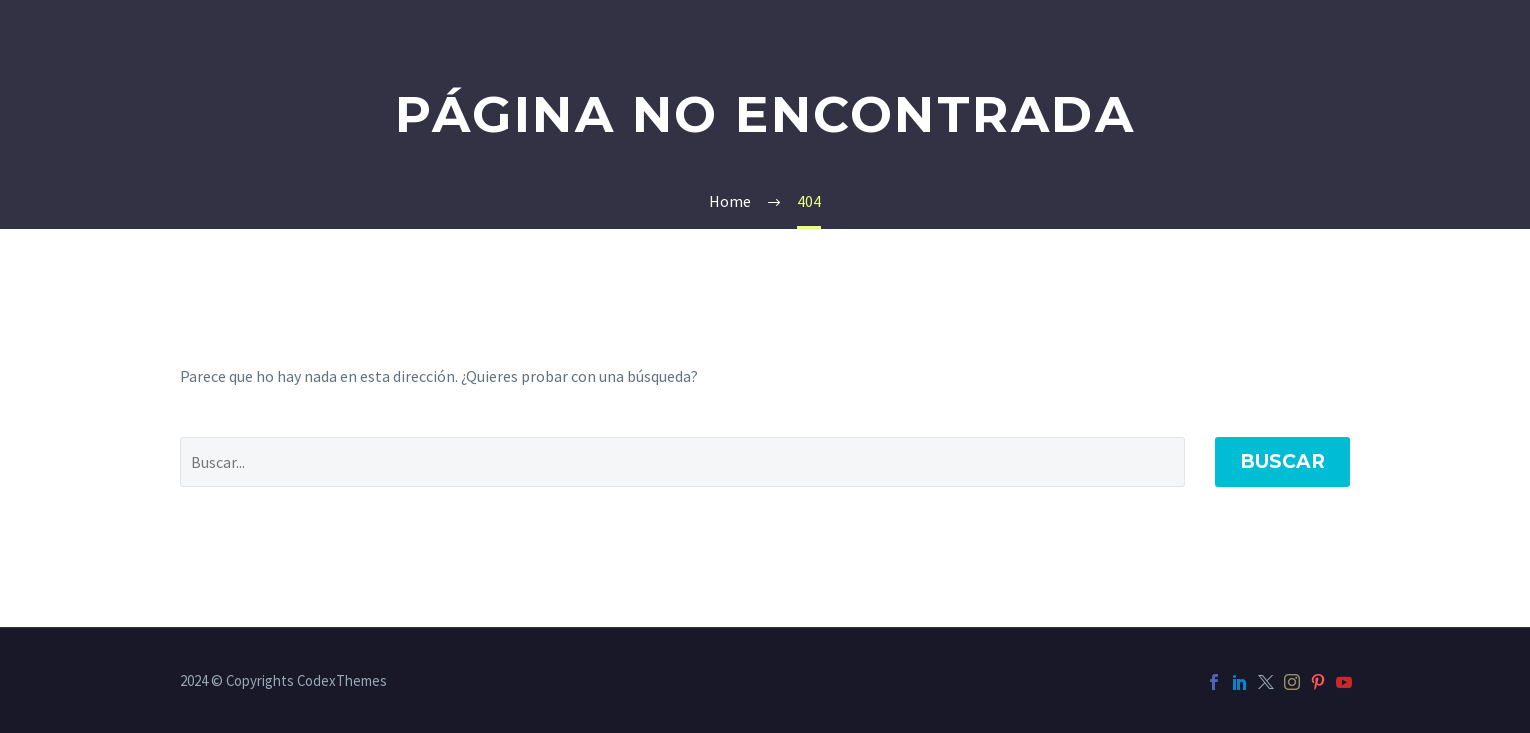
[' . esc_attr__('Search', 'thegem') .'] (682, 462)
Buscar (1282, 461)
